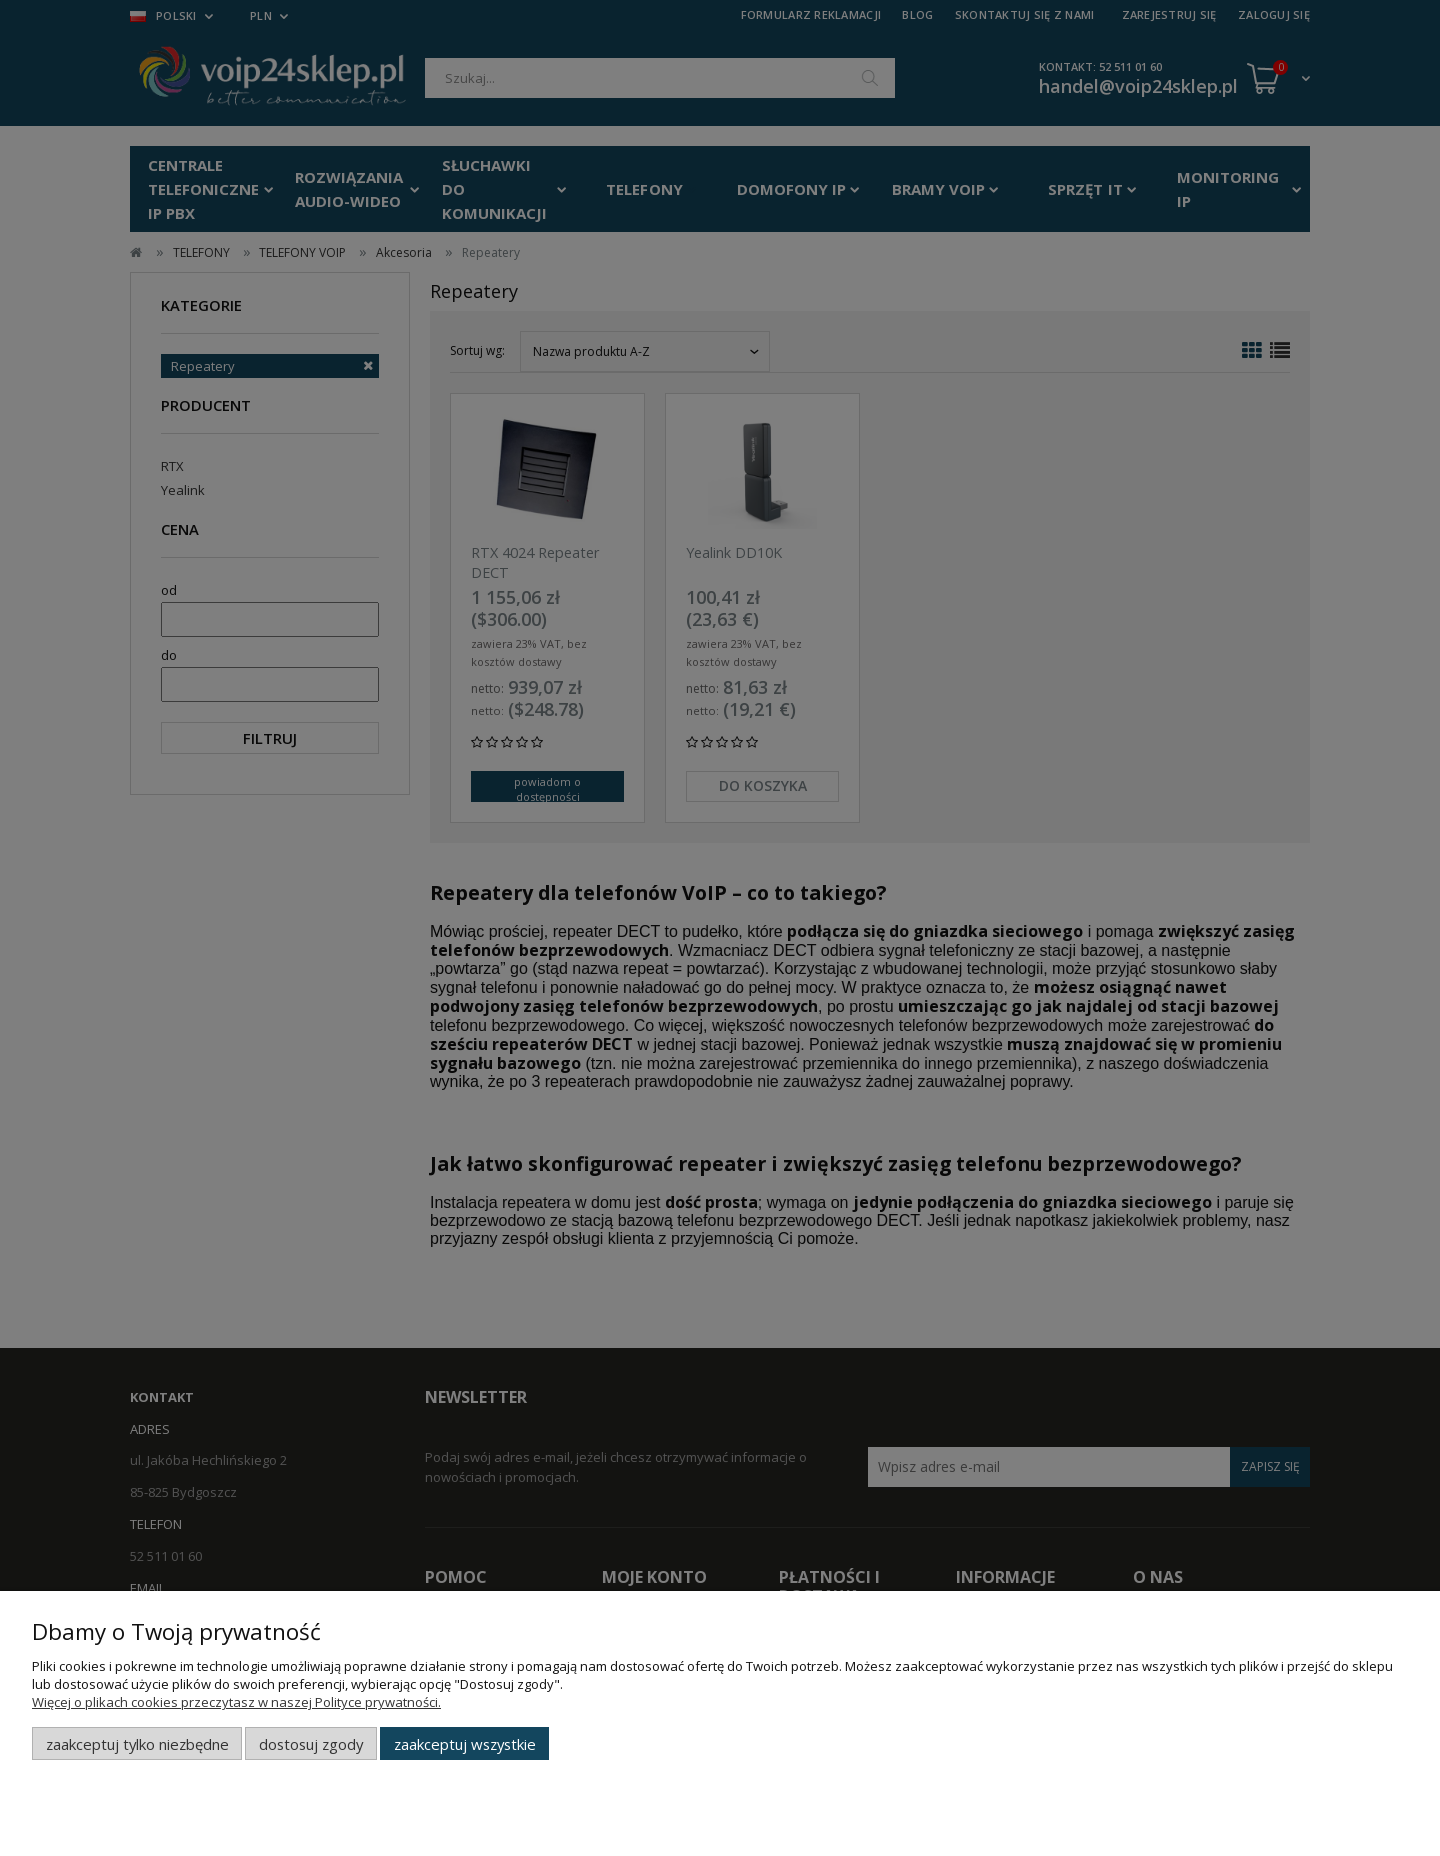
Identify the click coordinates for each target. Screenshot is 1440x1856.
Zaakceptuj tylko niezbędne (137, 1744)
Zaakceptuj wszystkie (465, 1744)
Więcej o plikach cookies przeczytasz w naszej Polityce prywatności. (236, 1702)
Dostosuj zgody (311, 1744)
